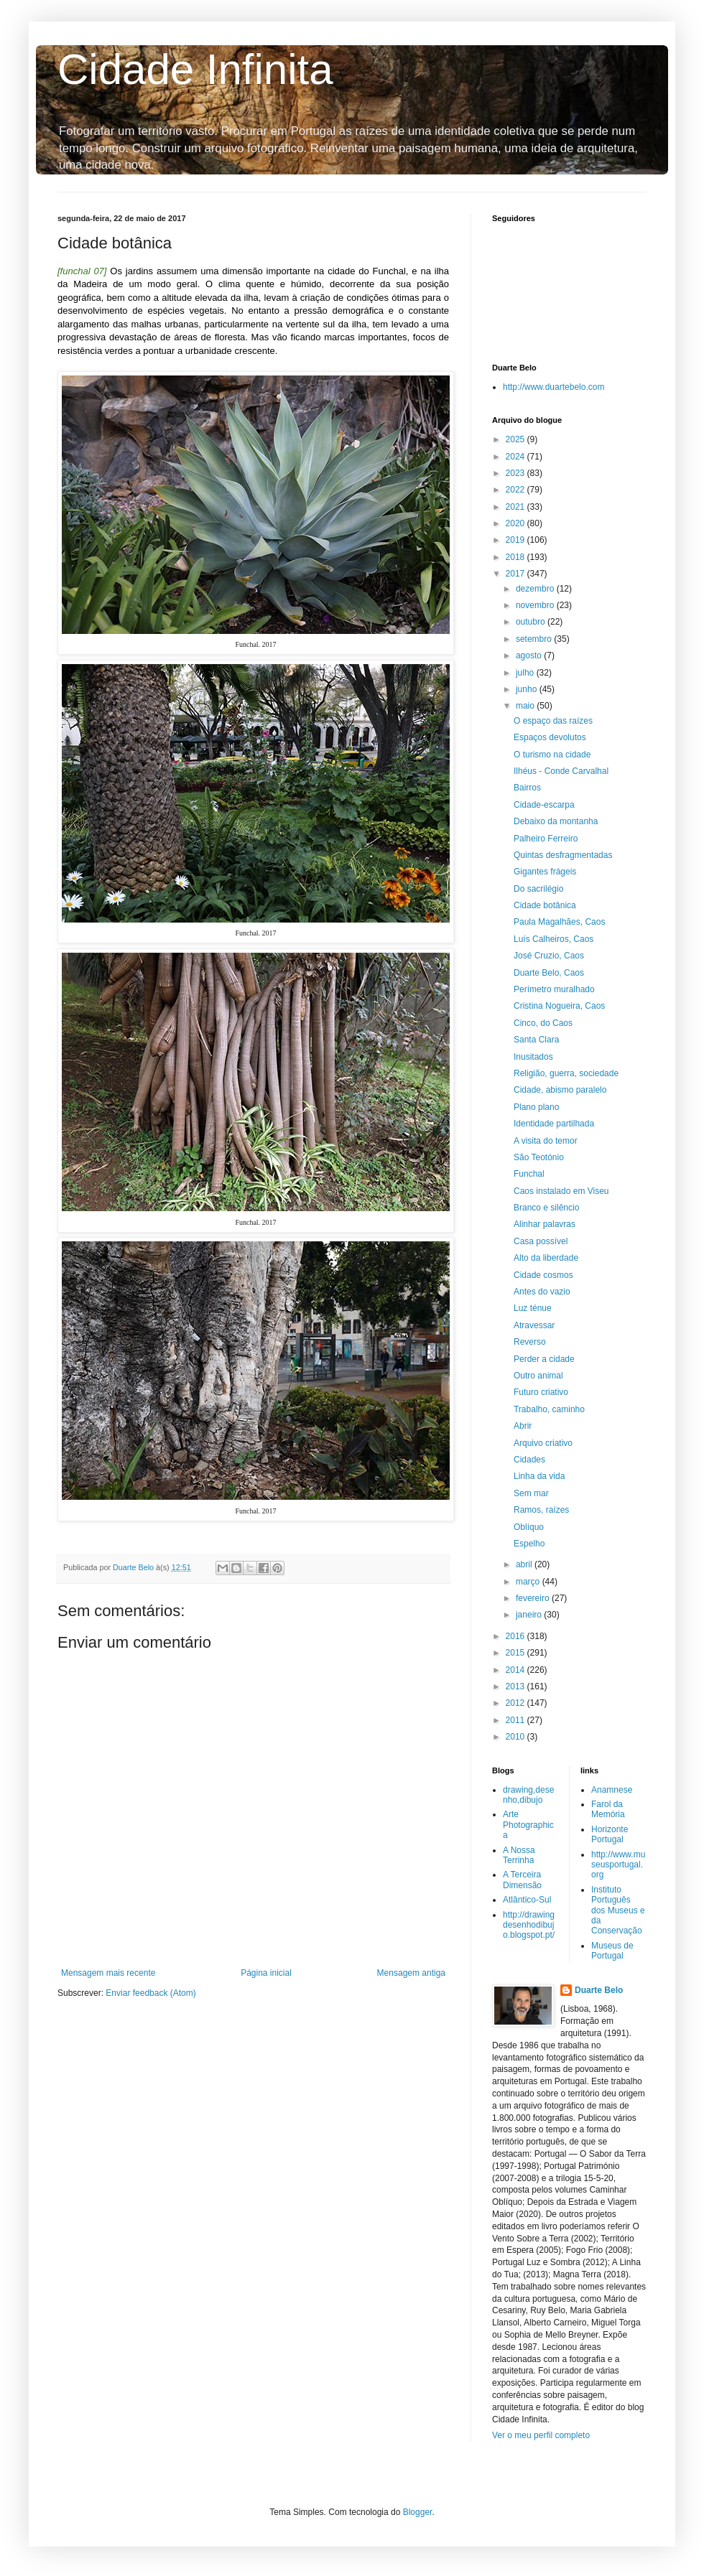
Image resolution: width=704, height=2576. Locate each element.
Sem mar (531, 1493)
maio (526, 706)
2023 (516, 473)
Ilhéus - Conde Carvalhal (561, 771)
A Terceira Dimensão (522, 1880)
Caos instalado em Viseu (561, 1191)
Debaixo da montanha (556, 821)
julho (526, 673)
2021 (516, 507)
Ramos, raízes (541, 1510)
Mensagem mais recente (108, 1973)
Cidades (529, 1460)
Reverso (530, 1342)
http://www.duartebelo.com (553, 387)
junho (527, 689)
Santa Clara (536, 1040)
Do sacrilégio (538, 889)
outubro (531, 622)
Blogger (417, 2512)
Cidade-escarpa (544, 805)
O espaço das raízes (553, 721)
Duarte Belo (599, 1990)
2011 (516, 1720)
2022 (516, 490)
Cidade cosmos (543, 1275)
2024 (516, 457)
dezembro (536, 589)
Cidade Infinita (195, 69)
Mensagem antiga (411, 1973)
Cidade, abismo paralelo (560, 1090)
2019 (516, 540)
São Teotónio (539, 1157)
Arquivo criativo (543, 1443)
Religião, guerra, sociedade (566, 1073)
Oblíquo (529, 1527)
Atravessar (534, 1325)
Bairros (527, 788)
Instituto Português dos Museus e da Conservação (618, 1910)
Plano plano (536, 1107)
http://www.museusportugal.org (618, 1864)
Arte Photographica (528, 1824)
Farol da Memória (608, 1809)
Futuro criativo (541, 1392)
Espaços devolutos (550, 737)
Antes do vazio (542, 1292)
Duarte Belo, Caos (549, 973)
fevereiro (534, 1598)
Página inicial (266, 1973)
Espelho (529, 1544)
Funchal (529, 1174)
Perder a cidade (544, 1359)
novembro (536, 605)
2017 (516, 574)
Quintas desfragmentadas (563, 855)
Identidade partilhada (554, 1124)
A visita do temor (546, 1141)
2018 (516, 557)
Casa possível (541, 1241)
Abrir (523, 1426)
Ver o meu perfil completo (541, 2435)
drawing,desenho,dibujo (528, 1795)
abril (525, 1564)
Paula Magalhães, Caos (559, 922)
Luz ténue (533, 1308)
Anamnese (611, 1790)
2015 (516, 1653)
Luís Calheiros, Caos (553, 939)
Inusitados (533, 1057)
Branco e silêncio (546, 1208)
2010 (516, 1737)
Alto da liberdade (546, 1258)
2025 (516, 439)
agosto (530, 655)
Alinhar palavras (544, 1224)
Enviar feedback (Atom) (150, 1993)
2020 (516, 523)
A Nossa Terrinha (519, 1855)
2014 (516, 1670)
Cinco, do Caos (543, 1023)
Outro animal (538, 1376)
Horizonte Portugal (609, 1834)
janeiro (530, 1615)
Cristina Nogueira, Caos (559, 1006)
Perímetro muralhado (554, 989)
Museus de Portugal (612, 1951)
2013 (516, 1686)
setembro (535, 639)
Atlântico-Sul (527, 1900)
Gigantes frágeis (545, 872)
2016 (516, 1636)
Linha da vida (539, 1476)
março (529, 1582)
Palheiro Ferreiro (546, 839)
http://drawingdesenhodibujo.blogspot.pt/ (529, 1925)
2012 (516, 1703)
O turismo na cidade (552, 755)
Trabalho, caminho (549, 1409)
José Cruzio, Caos (549, 956)
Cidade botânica (545, 905)
